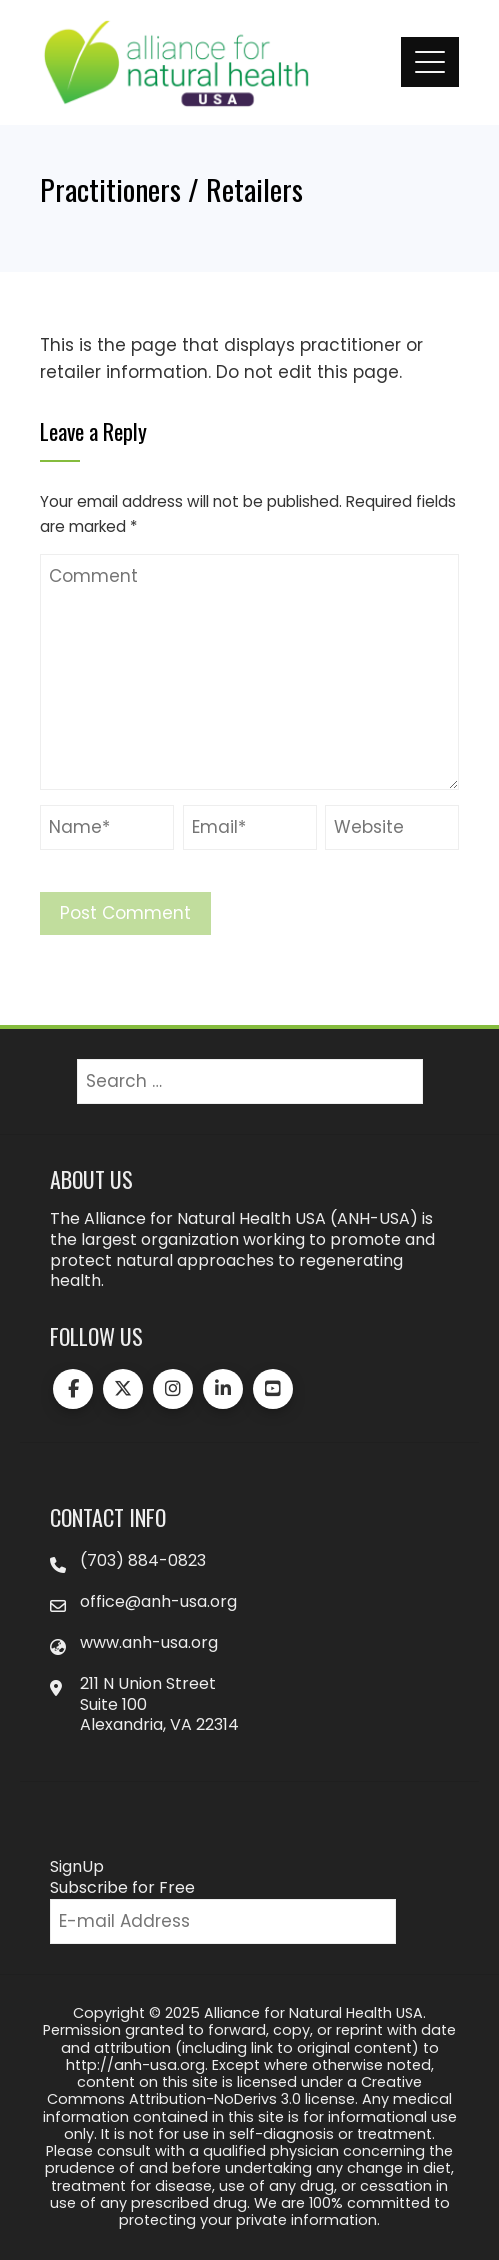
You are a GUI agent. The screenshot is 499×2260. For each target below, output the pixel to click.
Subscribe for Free (122, 1887)
